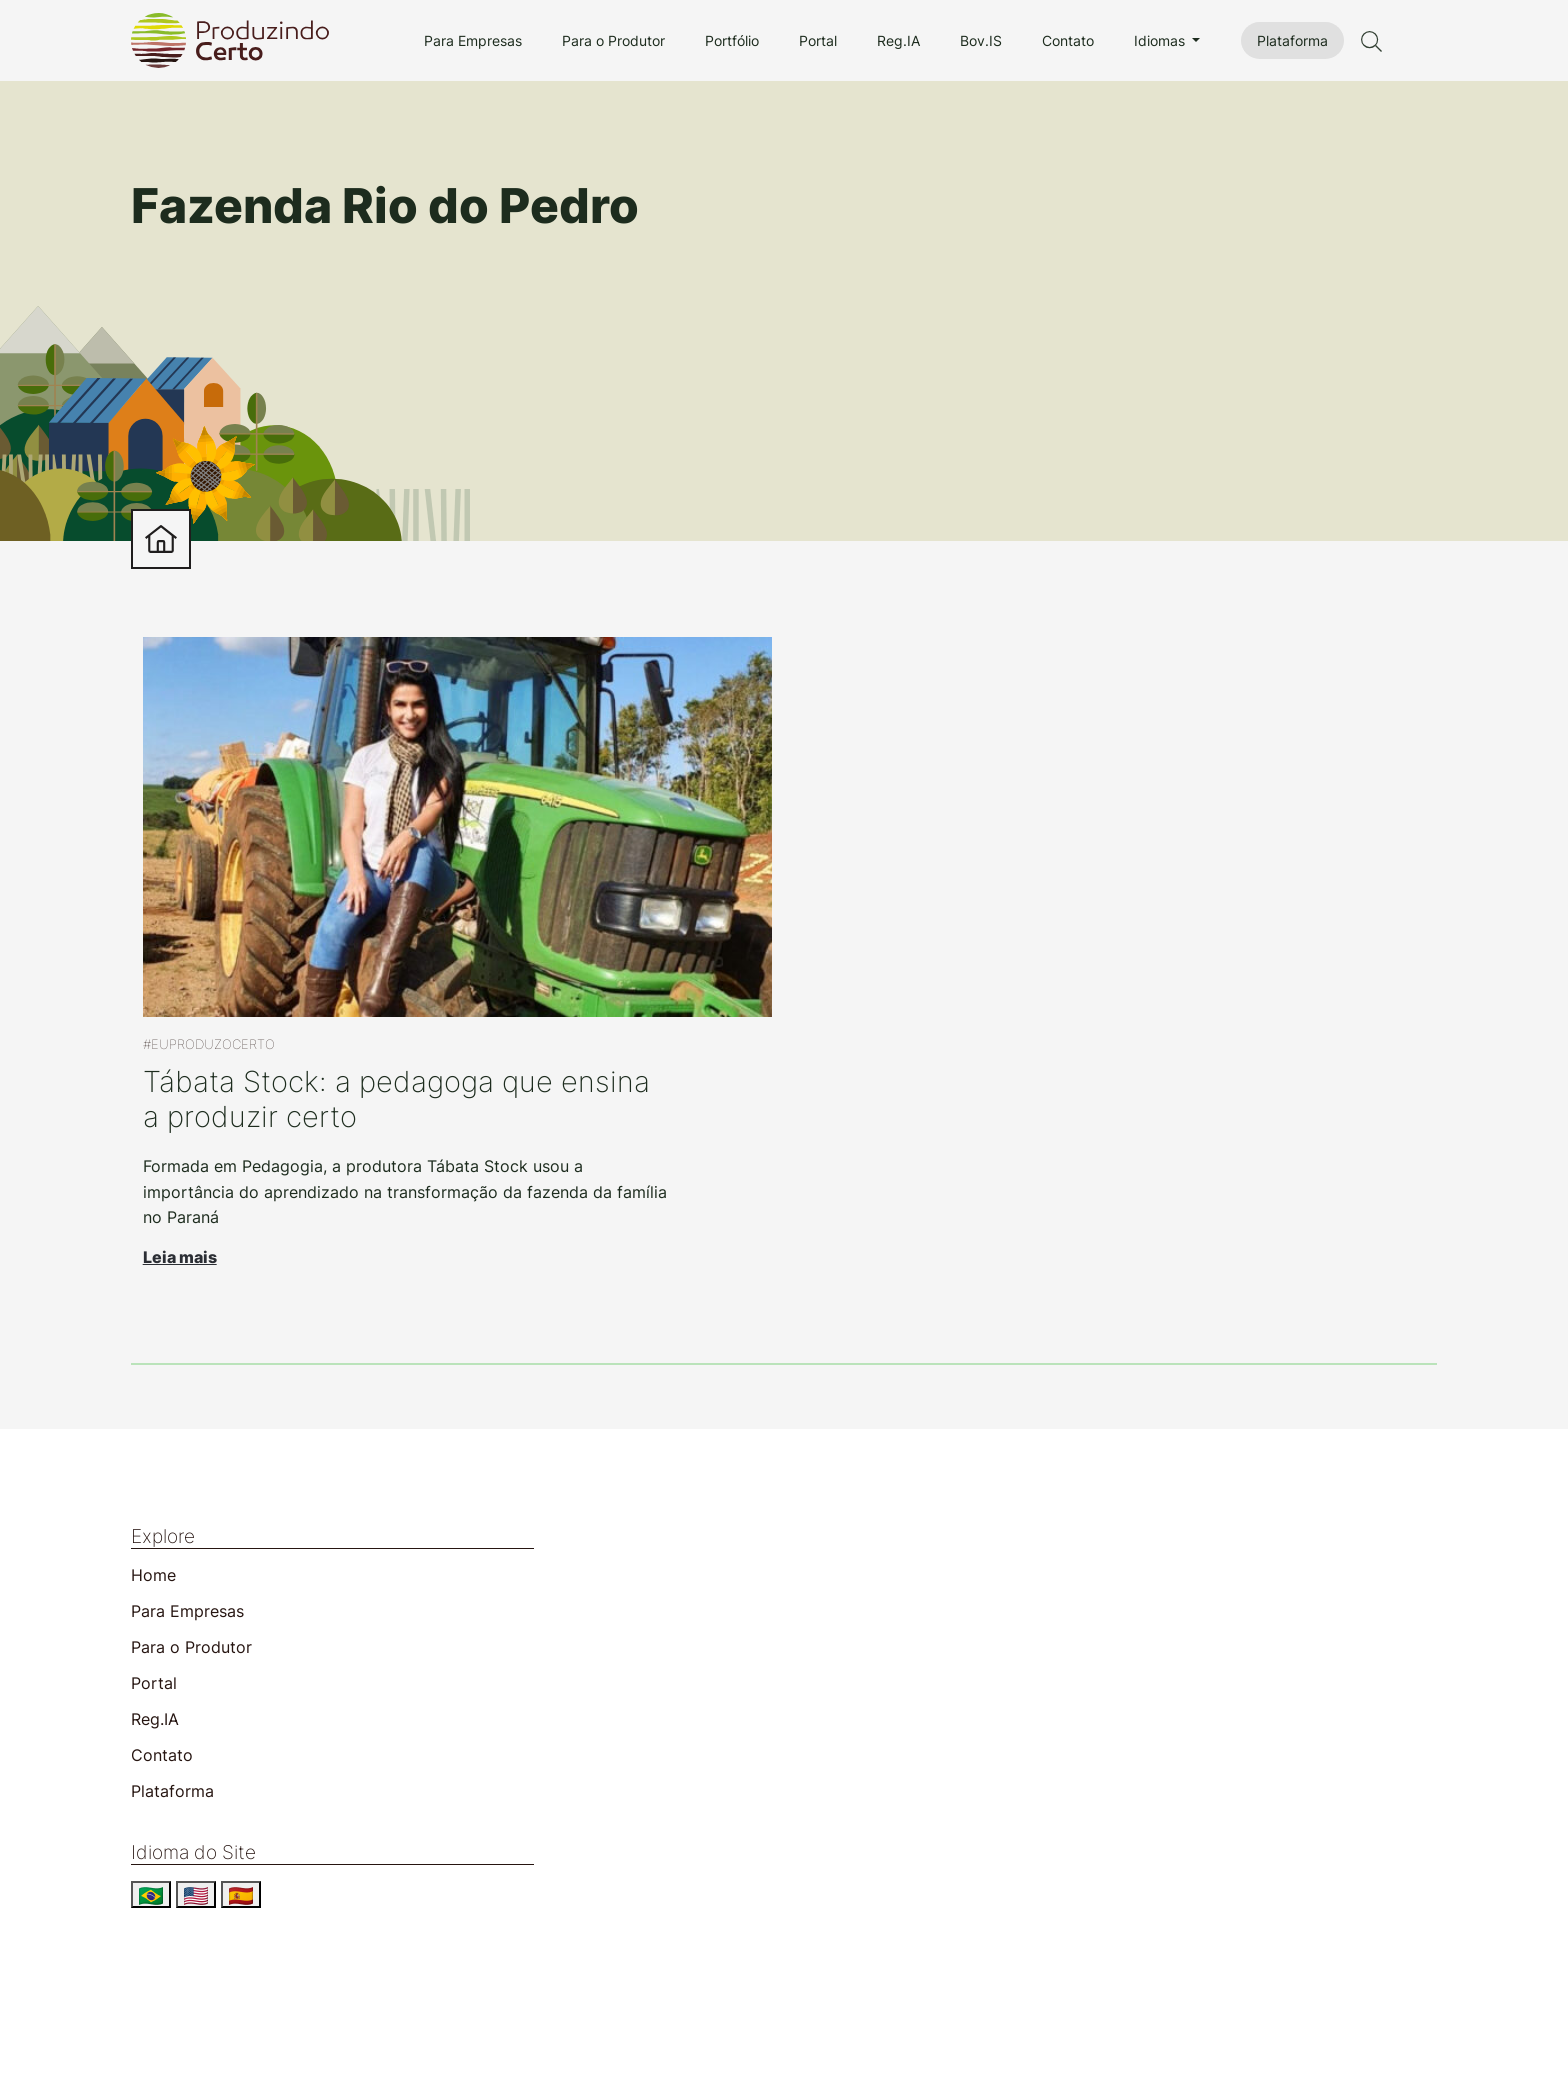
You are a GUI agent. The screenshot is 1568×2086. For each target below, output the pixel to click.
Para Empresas (473, 40)
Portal (818, 40)
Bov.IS (981, 40)
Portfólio (732, 40)
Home (153, 1575)
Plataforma (1292, 40)
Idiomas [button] (1161, 40)
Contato (1068, 40)
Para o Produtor (613, 40)
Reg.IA (898, 40)
